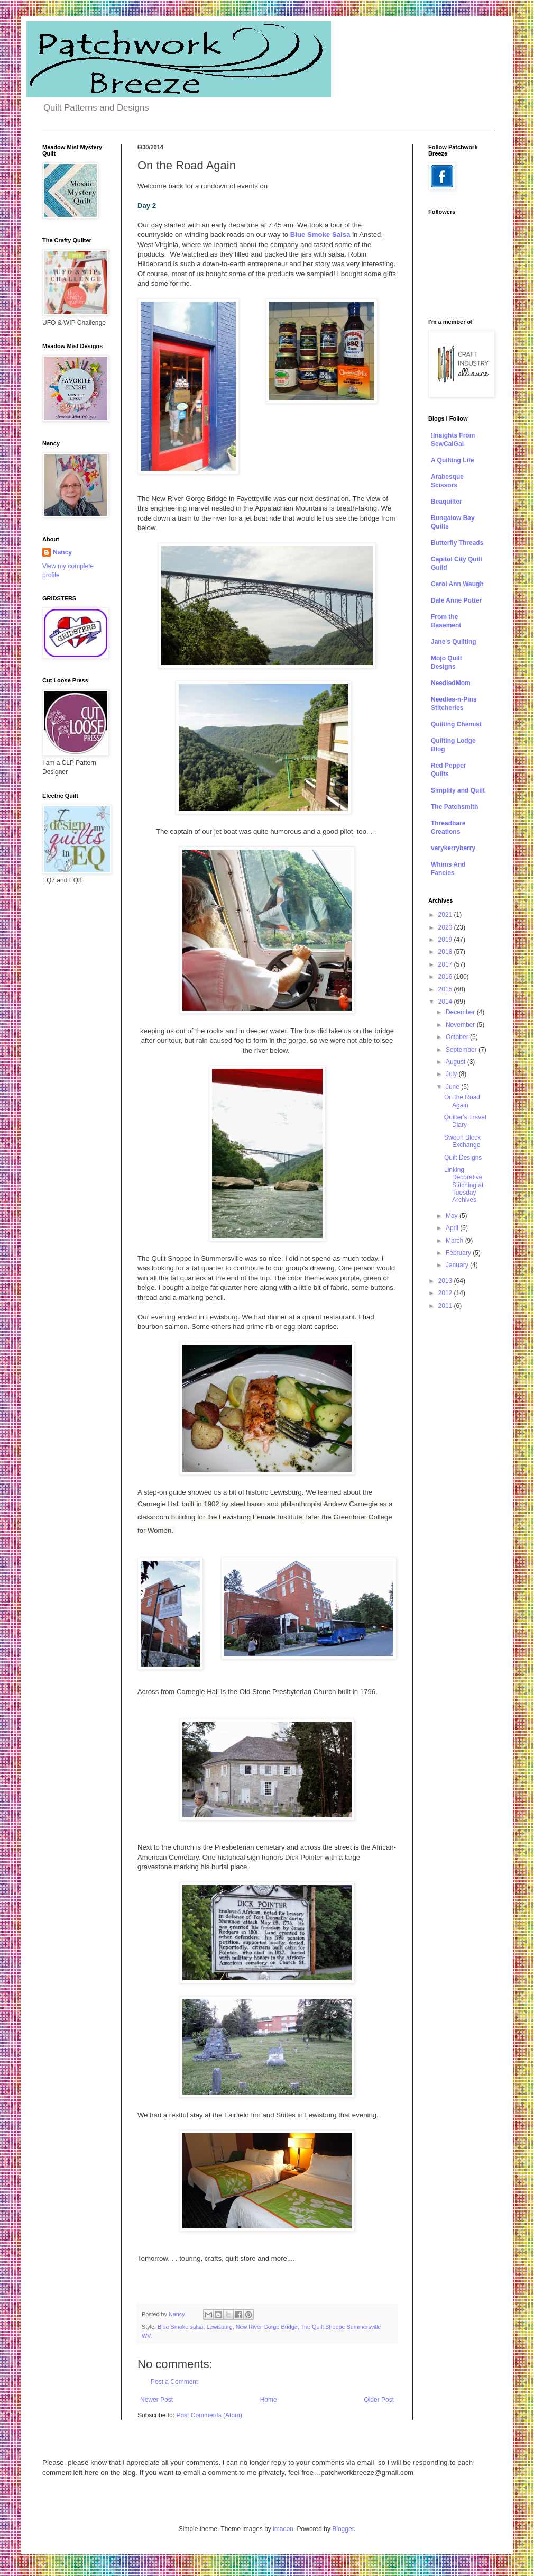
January (458, 1265)
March (455, 1240)
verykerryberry (453, 848)
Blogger (343, 2529)
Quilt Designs (463, 1157)
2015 (446, 989)
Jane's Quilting (453, 641)
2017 (446, 964)
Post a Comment (174, 2382)
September (462, 1049)
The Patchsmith (454, 807)
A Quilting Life (452, 460)
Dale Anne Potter (456, 600)
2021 (446, 914)
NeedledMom (451, 683)
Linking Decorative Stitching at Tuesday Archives (463, 1185)
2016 (446, 976)
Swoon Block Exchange (462, 1141)
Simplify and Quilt (458, 790)
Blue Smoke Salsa (320, 235)
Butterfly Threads (457, 543)
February (459, 1253)
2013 (446, 1281)
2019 (446, 939)
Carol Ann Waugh (457, 584)
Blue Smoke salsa (180, 2327)
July (452, 1074)
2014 (446, 1001)
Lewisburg (219, 2327)
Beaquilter (446, 501)
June (453, 1086)
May (452, 1215)
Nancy (62, 552)
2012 (446, 1293)
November (461, 1024)
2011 (446, 1305)
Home (268, 2400)
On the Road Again (462, 1101)
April (453, 1228)
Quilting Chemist (456, 724)
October (458, 1037)
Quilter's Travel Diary (465, 1121)
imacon (283, 2529)
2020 (446, 927)
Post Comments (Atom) (209, 2415)
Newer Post (156, 2400)
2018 (446, 951)
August (456, 1062)
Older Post (379, 2400)
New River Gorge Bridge (267, 2327)
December (461, 1012)
